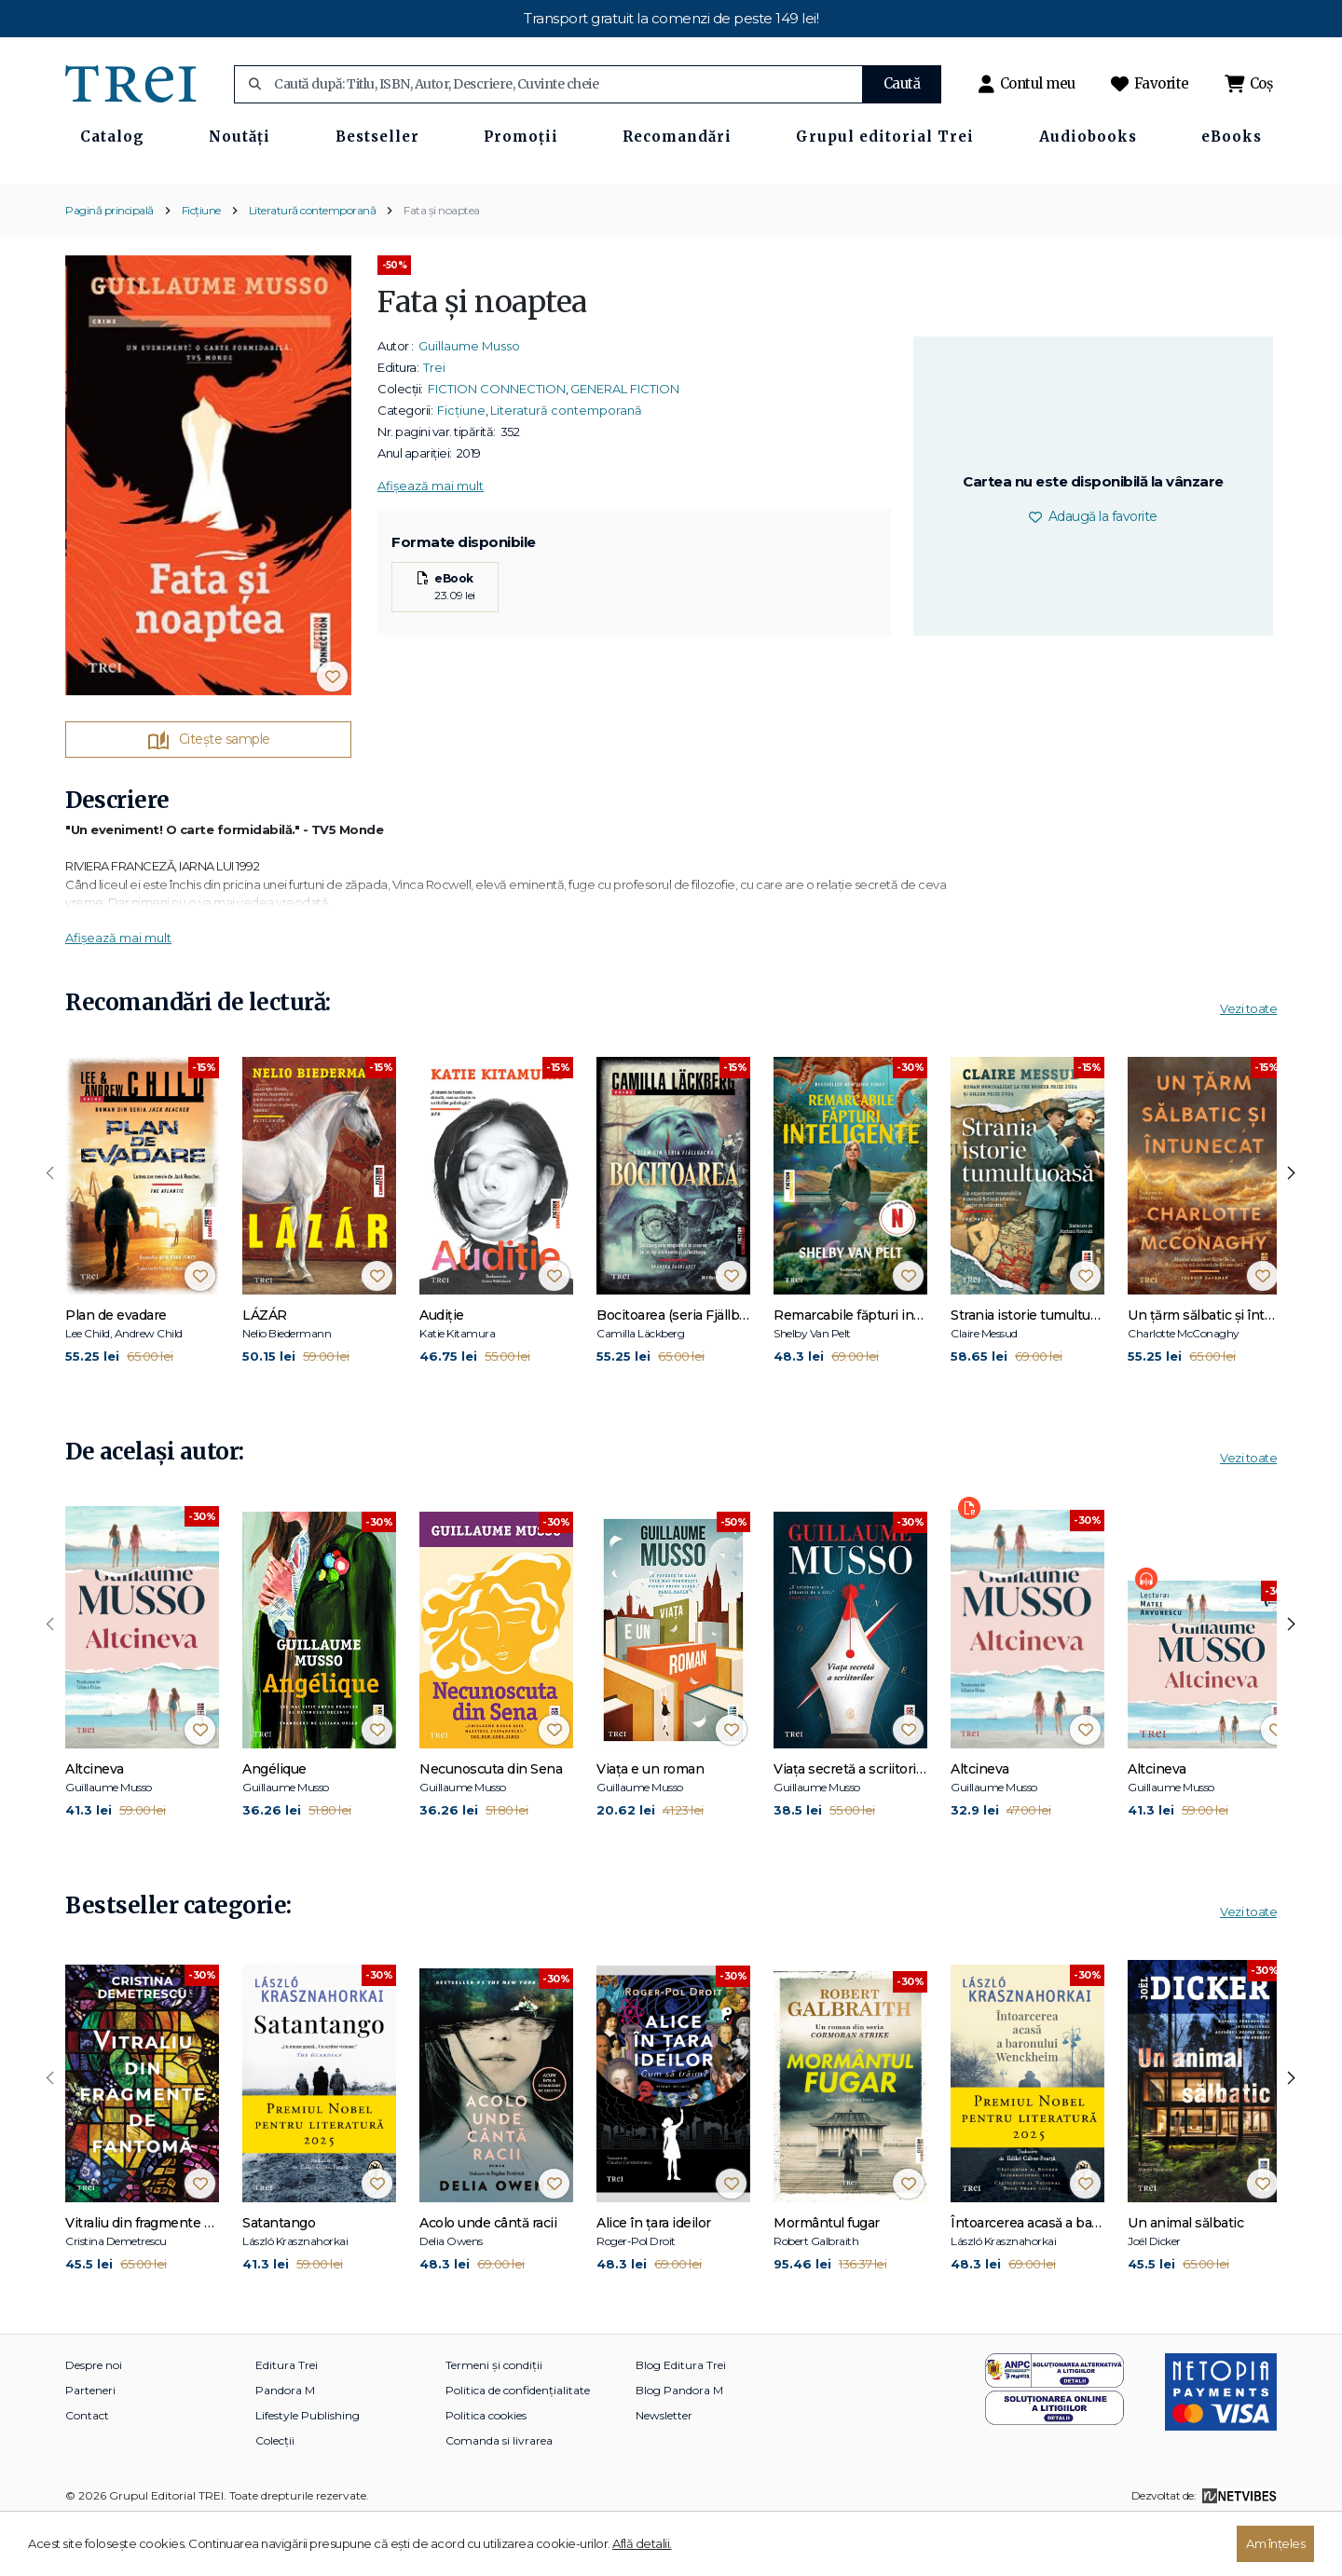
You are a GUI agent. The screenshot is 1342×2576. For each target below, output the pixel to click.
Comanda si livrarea (499, 2494)
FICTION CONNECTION (497, 442)
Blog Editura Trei (681, 2419)
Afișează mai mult (430, 539)
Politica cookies (486, 2469)
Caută (902, 83)
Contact (87, 2469)
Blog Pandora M (679, 2444)
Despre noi (93, 2419)
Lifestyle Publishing (307, 2469)
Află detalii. (642, 2543)
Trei (434, 421)
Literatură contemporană (313, 264)
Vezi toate (1248, 1063)
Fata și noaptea (442, 264)
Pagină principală (109, 264)
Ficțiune (201, 264)
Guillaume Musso (469, 399)
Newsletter (664, 2469)
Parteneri (90, 2444)
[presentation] (50, 1228)
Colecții (274, 2494)
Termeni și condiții (493, 2419)
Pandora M (285, 2444)
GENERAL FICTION (624, 442)
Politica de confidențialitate (517, 2444)
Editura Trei (286, 2419)
